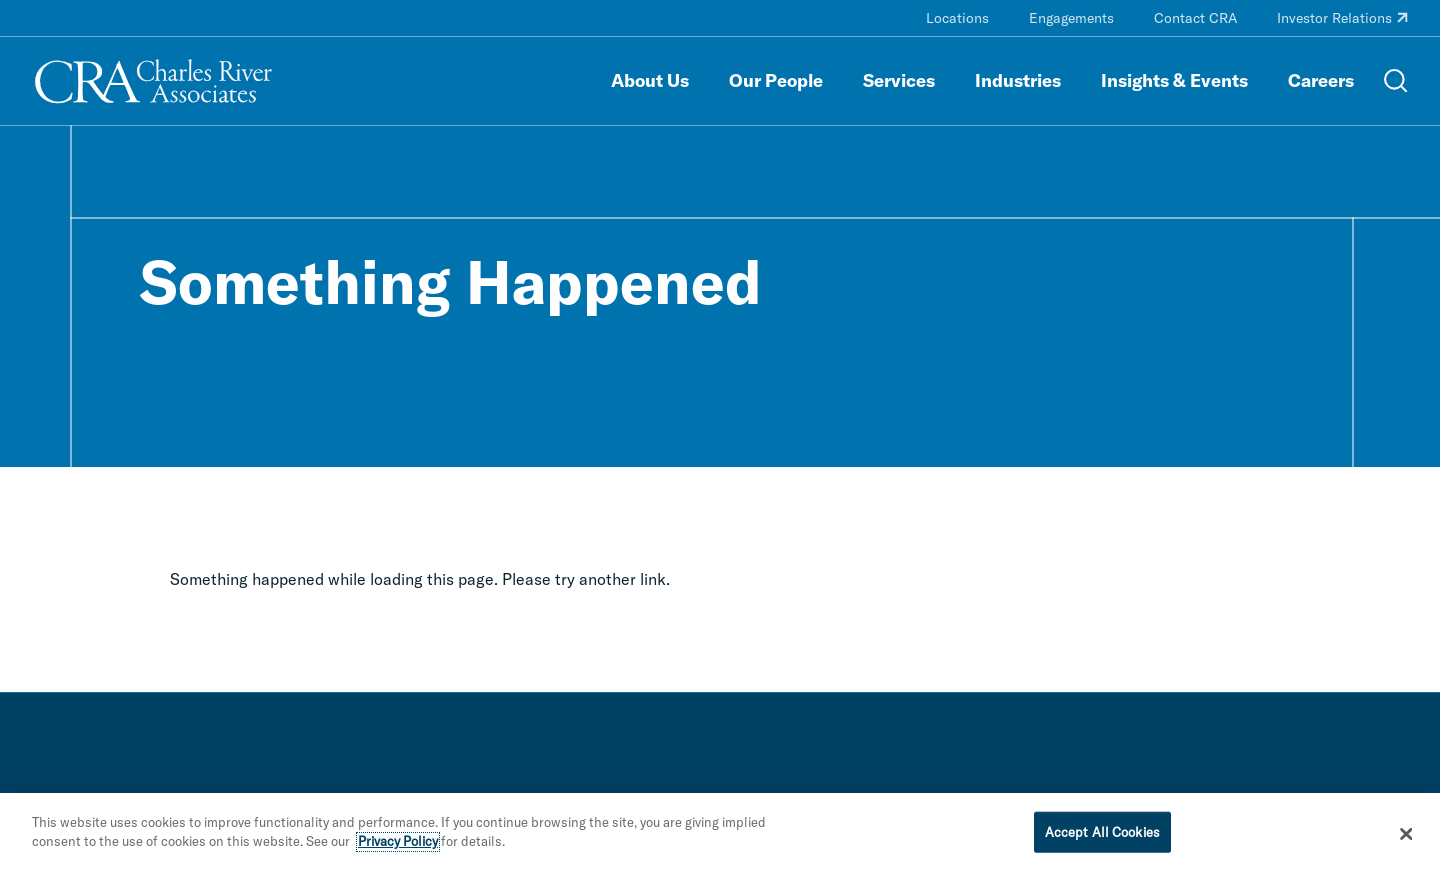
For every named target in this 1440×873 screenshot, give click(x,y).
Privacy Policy (398, 847)
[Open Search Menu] (1396, 81)
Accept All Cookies (1102, 837)
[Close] (1407, 839)
